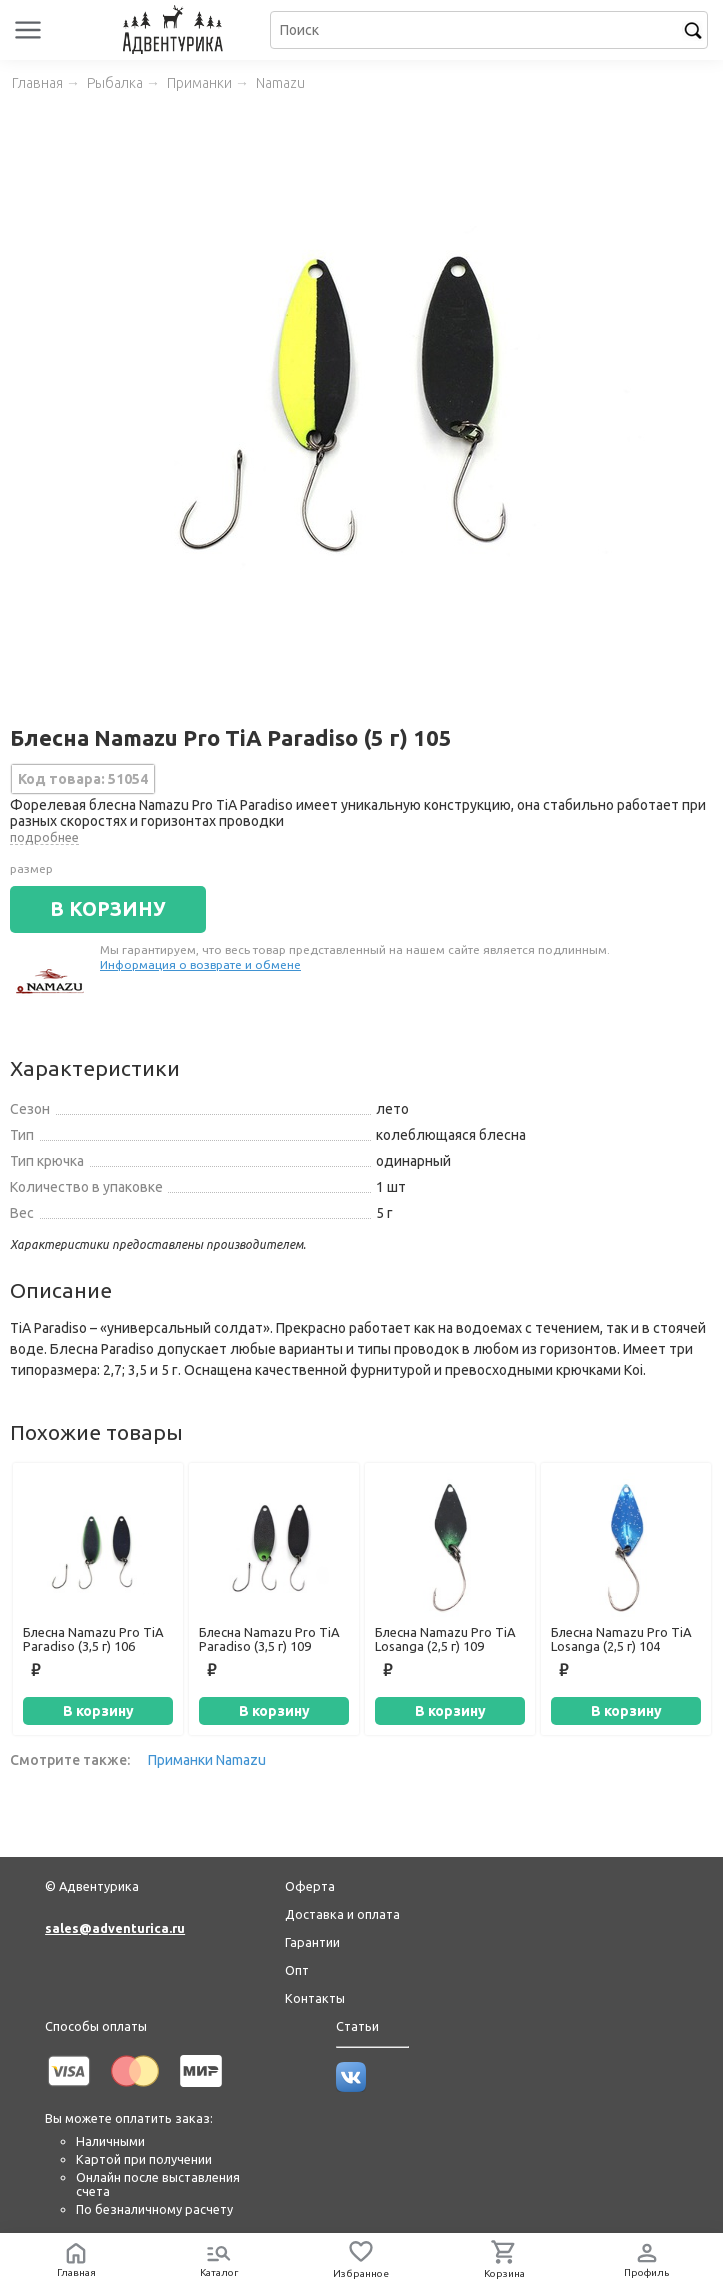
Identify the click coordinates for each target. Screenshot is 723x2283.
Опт (297, 1970)
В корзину (98, 1711)
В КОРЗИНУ (108, 909)
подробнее (44, 837)
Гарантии (312, 1942)
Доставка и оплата (342, 1914)
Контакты (315, 1998)
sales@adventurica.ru (115, 1928)
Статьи (357, 2026)
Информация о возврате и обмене (200, 964)
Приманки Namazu (207, 1760)
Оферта (310, 1886)
